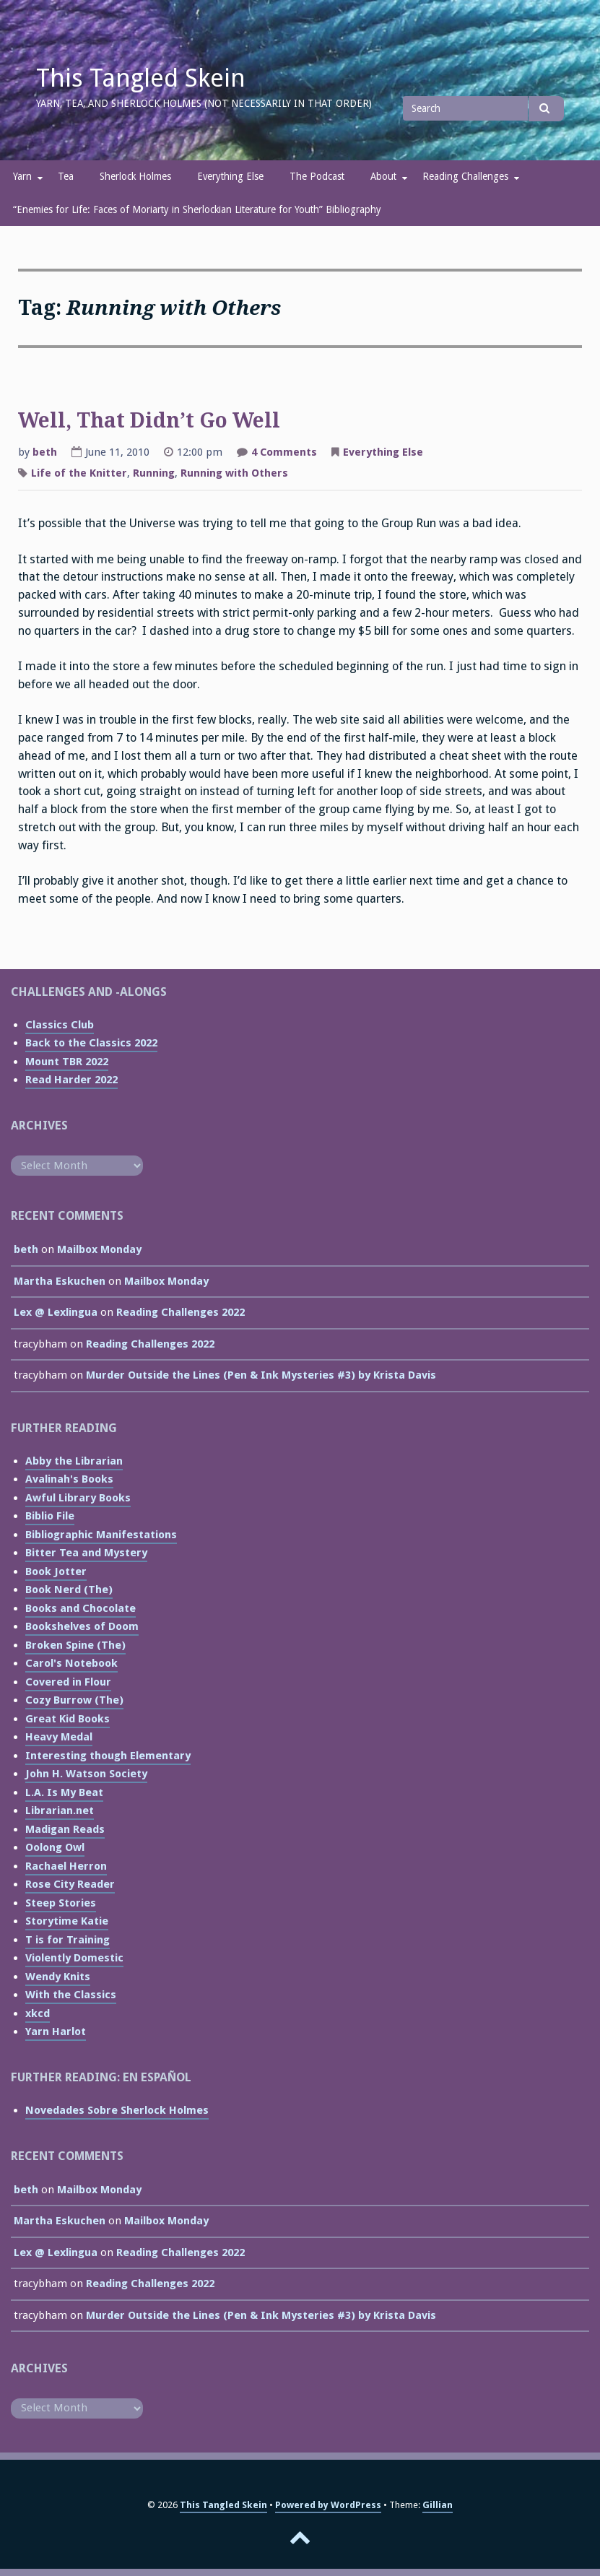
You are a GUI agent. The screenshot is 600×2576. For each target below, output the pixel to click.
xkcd (37, 2013)
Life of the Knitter (79, 473)
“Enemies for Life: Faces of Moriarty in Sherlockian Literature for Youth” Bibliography (197, 209)
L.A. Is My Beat (64, 1792)
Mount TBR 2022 (66, 1061)
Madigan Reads (65, 1829)
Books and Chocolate (80, 1608)
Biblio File (49, 1515)
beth (44, 452)
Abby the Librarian (74, 1460)
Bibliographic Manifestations (101, 1534)
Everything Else (230, 176)
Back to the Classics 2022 (91, 1042)
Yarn (22, 176)
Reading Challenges (465, 176)
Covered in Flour (68, 1681)
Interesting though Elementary (108, 1755)
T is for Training (67, 1939)
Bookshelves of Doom (82, 1626)
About (383, 176)
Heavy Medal (58, 1736)
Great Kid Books (67, 1718)
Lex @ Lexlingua (55, 1312)
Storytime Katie (66, 1920)
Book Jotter (56, 1571)
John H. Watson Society (86, 1773)
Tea (66, 176)
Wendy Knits (57, 1976)
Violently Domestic (74, 1957)
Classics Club (59, 1024)
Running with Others (234, 473)
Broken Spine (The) (75, 1645)
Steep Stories (60, 1902)
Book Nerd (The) (69, 1589)
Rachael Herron (66, 1866)
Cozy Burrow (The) (74, 1700)
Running (154, 473)
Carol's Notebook (71, 1663)
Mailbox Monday (99, 1249)
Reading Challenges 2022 (180, 1312)
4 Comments (284, 453)
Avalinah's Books (69, 1479)
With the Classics (70, 1994)
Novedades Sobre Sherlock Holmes (117, 2110)
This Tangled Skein (140, 78)
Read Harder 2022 (71, 1079)
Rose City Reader (70, 1884)
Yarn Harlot (55, 2031)
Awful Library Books (78, 1497)
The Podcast (317, 176)
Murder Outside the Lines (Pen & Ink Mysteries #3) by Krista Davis (261, 1375)
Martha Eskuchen (59, 1281)
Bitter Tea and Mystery (86, 1552)
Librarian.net (59, 1810)
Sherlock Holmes (135, 176)
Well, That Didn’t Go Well (149, 421)
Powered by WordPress (328, 2504)
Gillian (437, 2504)
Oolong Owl (54, 1847)
